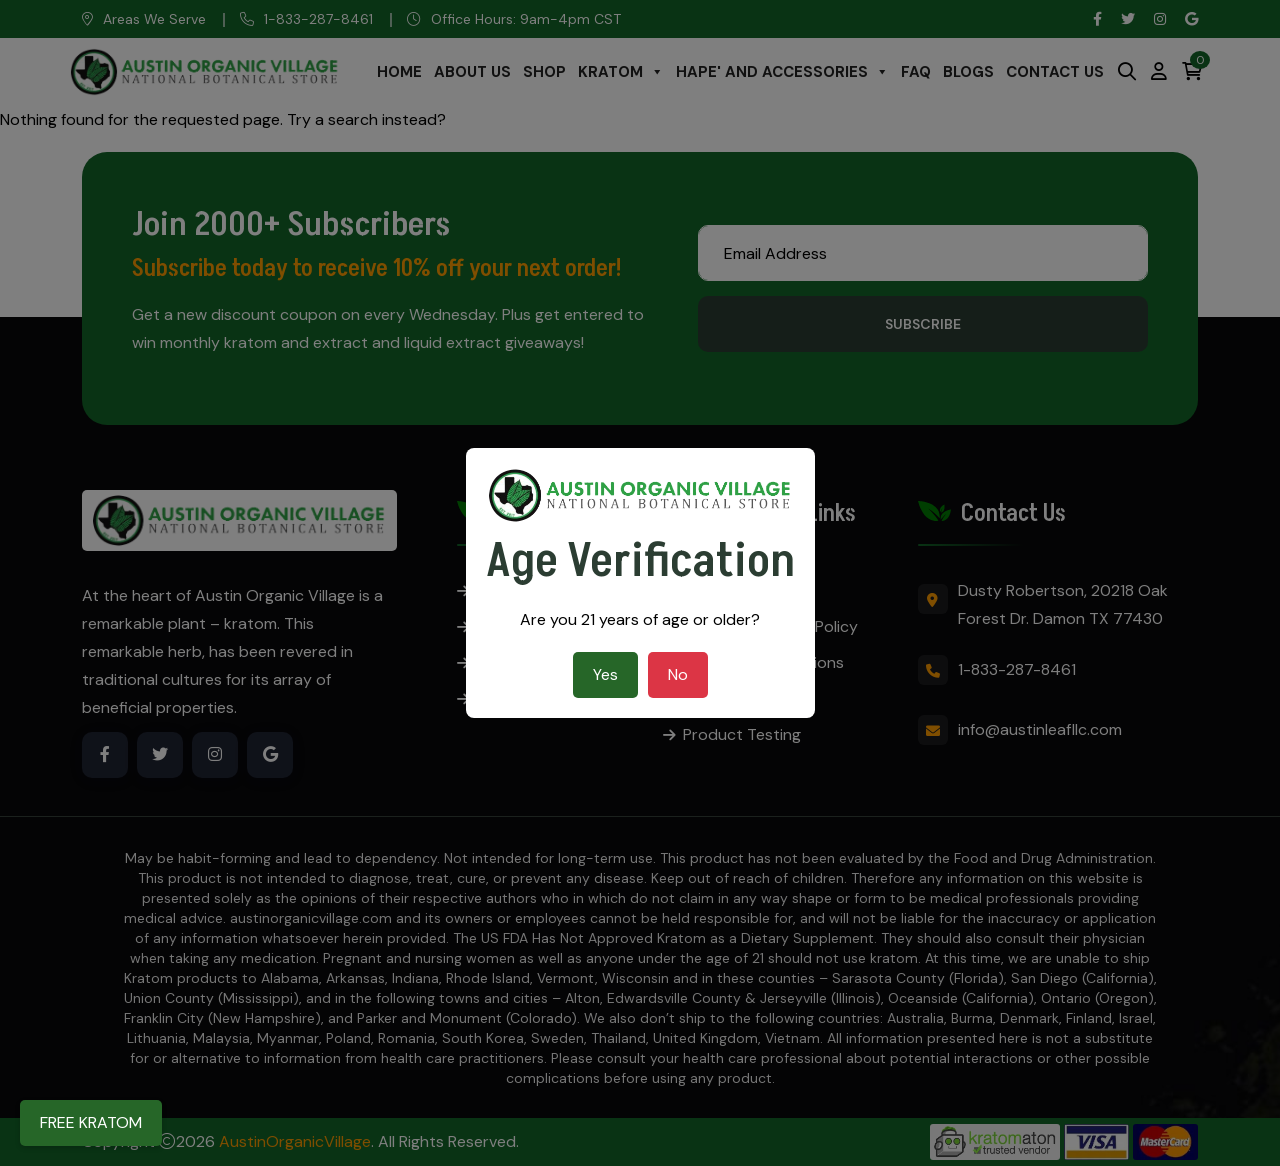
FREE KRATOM (91, 1122)
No (678, 674)
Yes (605, 674)
